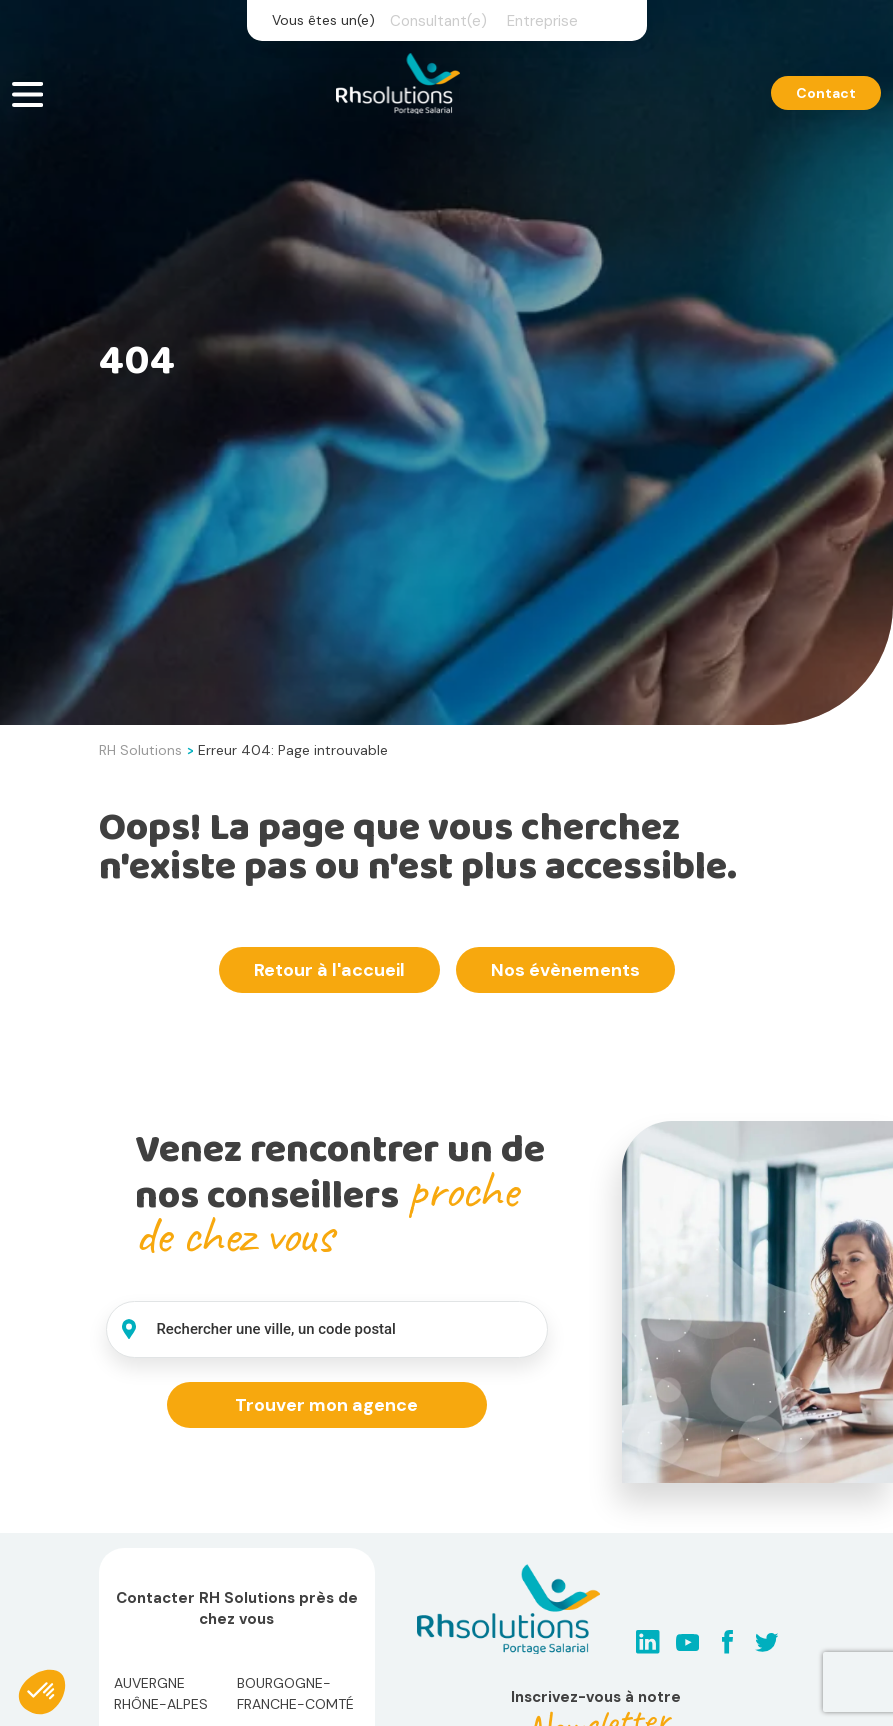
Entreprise (542, 21)
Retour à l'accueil (329, 970)
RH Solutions (140, 750)
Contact (826, 93)
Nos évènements (565, 970)
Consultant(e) (438, 21)
